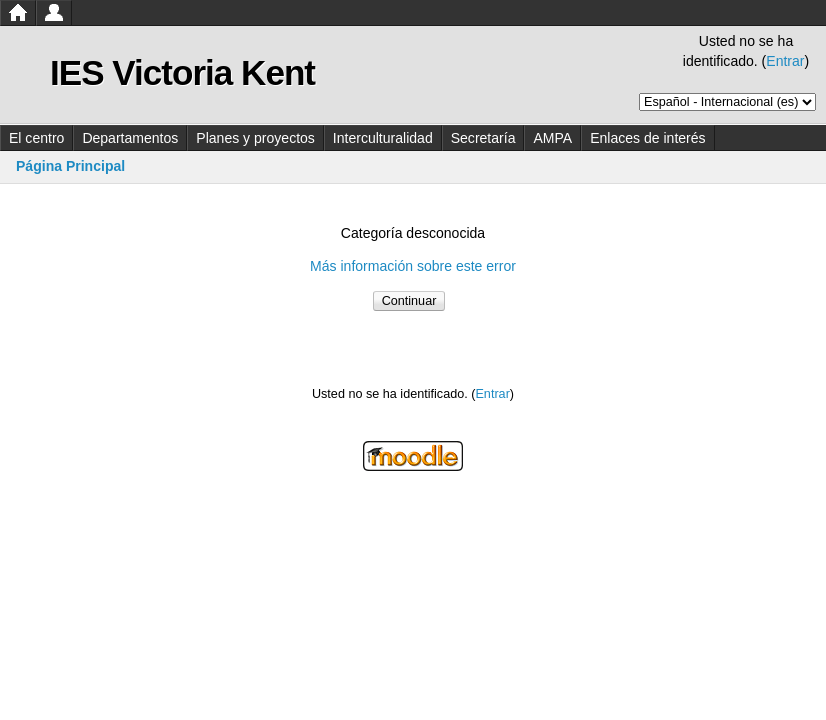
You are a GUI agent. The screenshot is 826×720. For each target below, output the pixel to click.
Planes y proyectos (255, 138)
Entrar (785, 61)
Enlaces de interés (647, 138)
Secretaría (483, 138)
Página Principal (70, 166)
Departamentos (130, 138)
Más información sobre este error (413, 266)
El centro (36, 138)
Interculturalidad (383, 138)
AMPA (552, 138)
